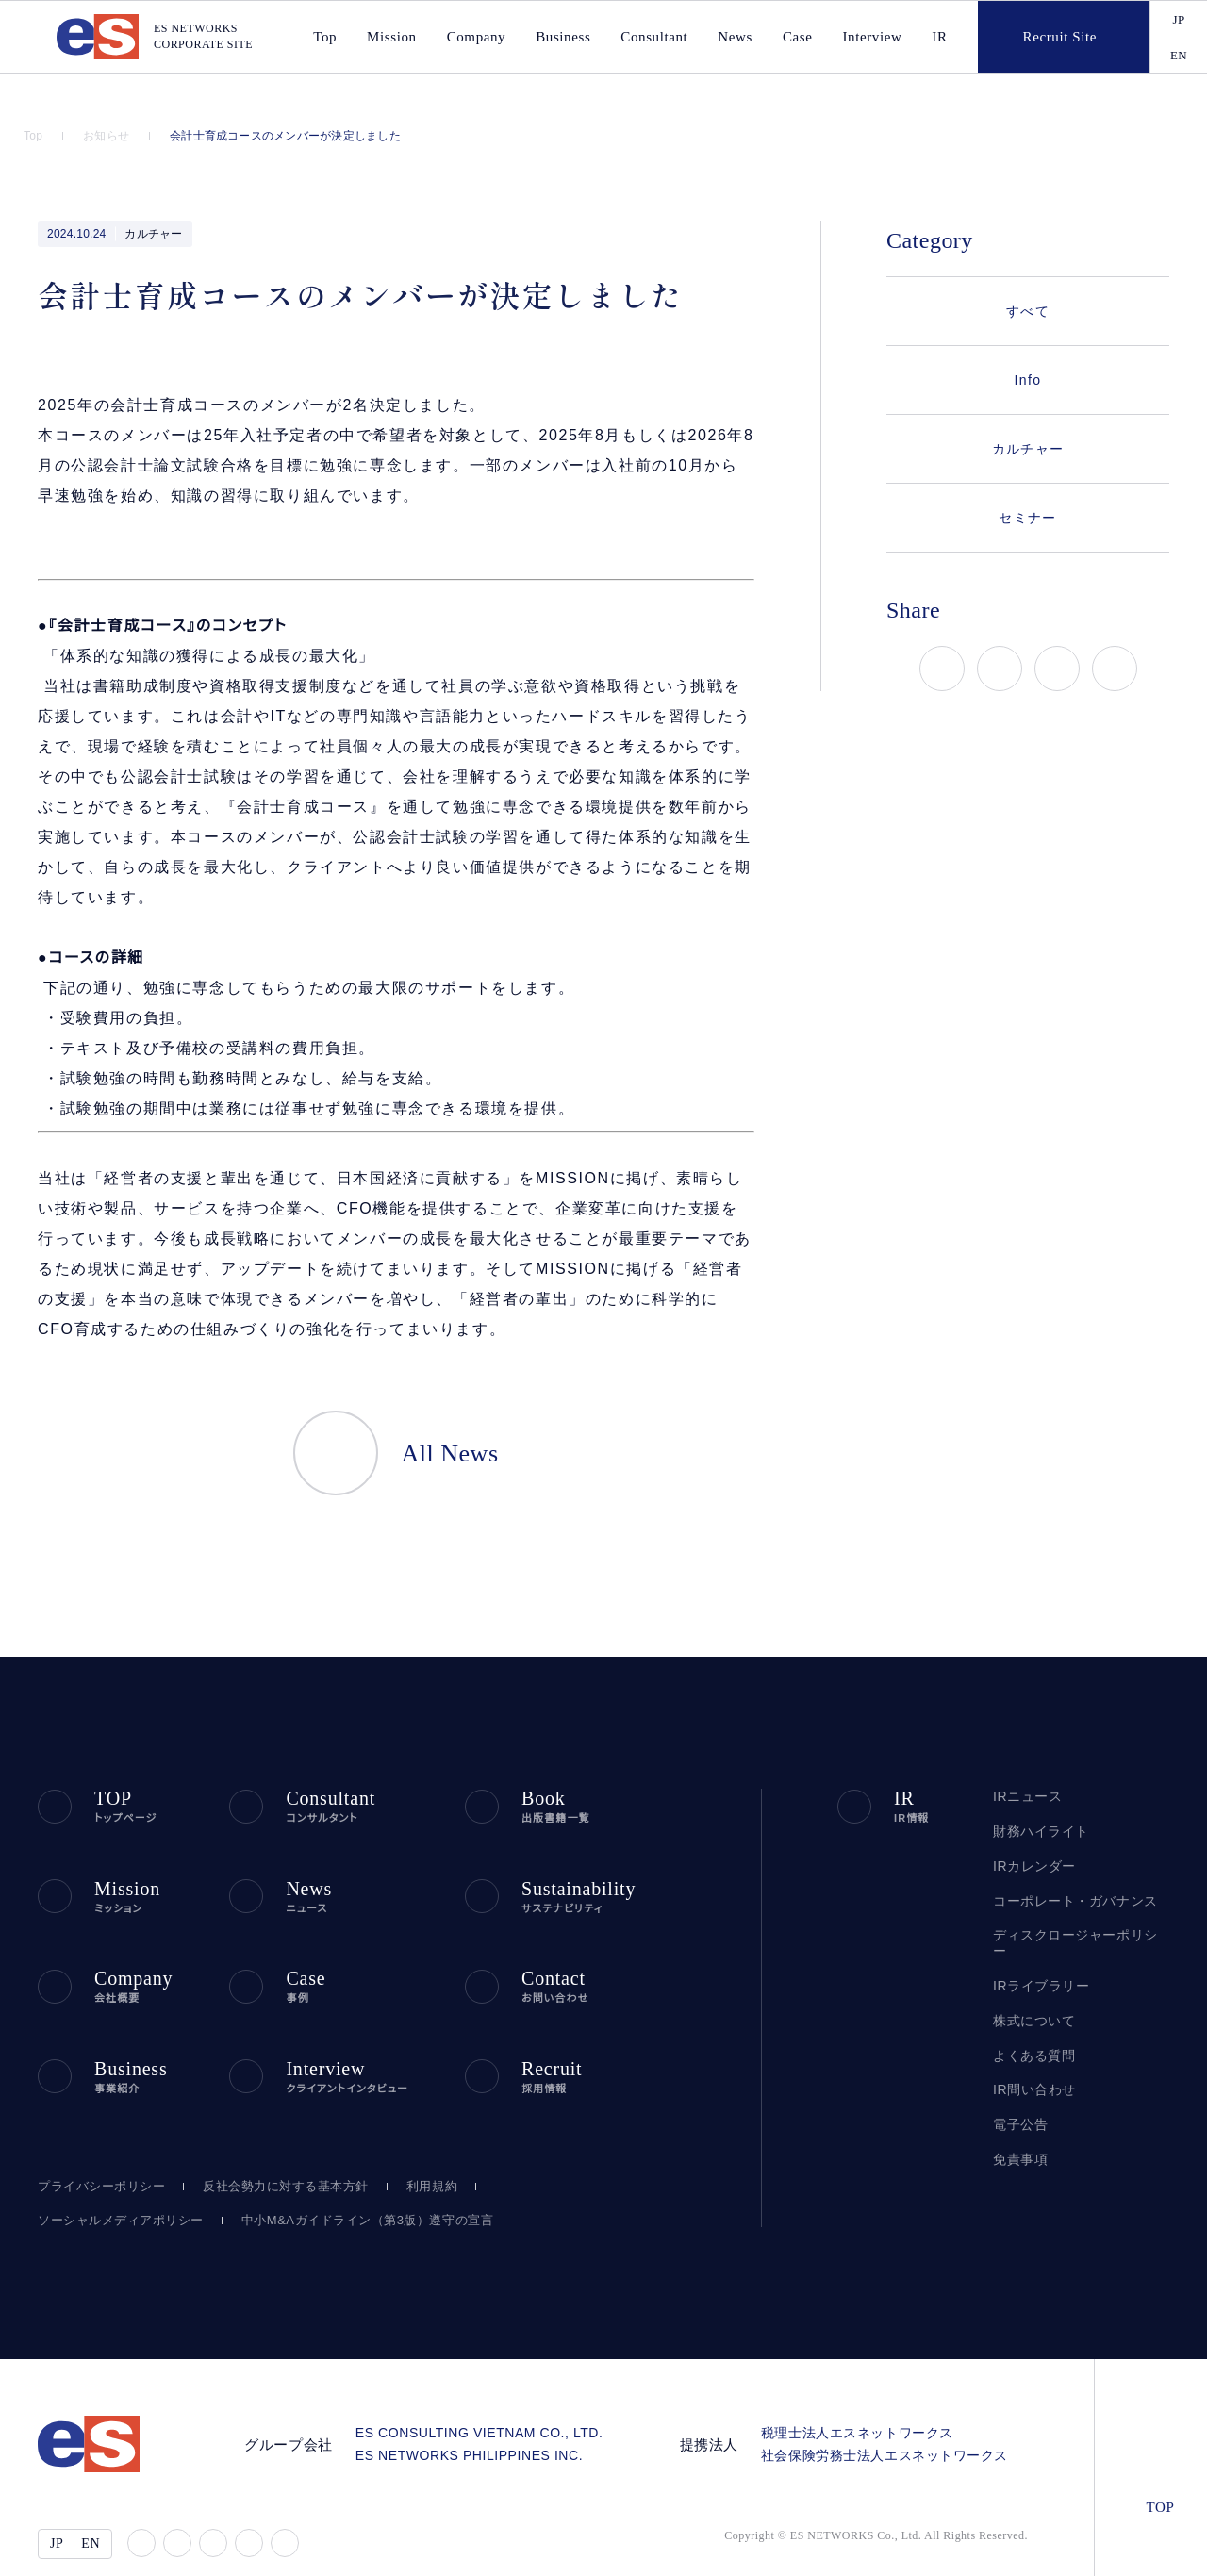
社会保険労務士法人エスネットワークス (891, 2416)
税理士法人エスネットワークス (863, 2394)
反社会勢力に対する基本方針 (275, 2147)
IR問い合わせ (1033, 2043)
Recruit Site (1032, 37)
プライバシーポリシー (97, 2147)
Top (35, 135)
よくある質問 (1030, 2008)
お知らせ (109, 135)
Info (1028, 380)
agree (1114, 2546)
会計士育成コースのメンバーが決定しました (281, 135)
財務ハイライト (1036, 1800)
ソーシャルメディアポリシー (113, 2180)
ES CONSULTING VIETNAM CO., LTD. (499, 2394)
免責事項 (1020, 2112)
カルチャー (152, 233)
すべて (1027, 311)
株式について (1032, 1973)
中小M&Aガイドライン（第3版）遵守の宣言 (340, 2180)
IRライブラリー (1035, 1938)
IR (935, 37)
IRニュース (1024, 1765)
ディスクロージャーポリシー (1074, 1903)
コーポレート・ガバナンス (1066, 1869)
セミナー (1027, 517)
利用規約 (420, 2147)
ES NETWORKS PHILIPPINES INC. (491, 2416)
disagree (997, 2546)
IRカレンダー (1031, 1834)
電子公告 (1020, 2077)
